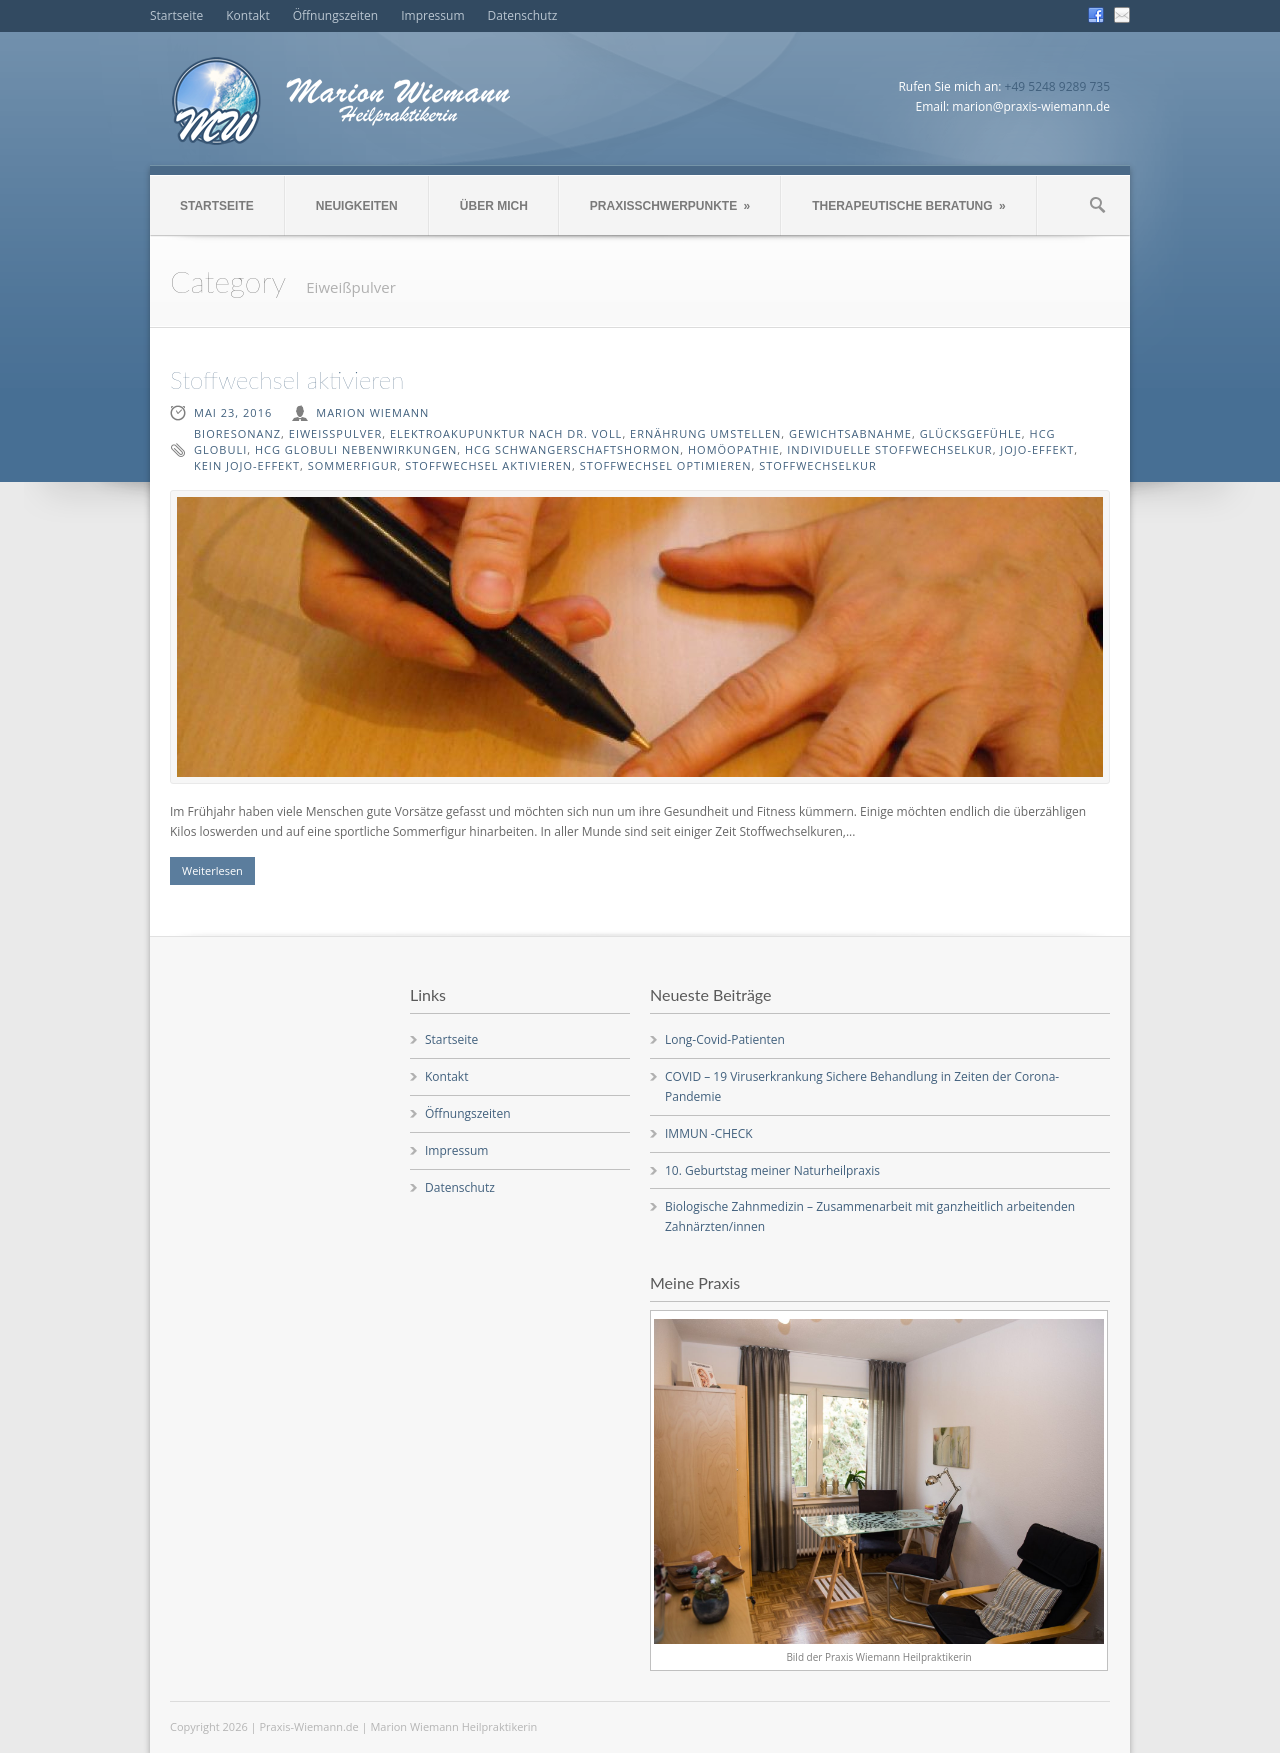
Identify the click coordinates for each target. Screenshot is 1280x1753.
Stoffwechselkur (818, 465)
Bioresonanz (237, 433)
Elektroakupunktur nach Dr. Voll (506, 433)
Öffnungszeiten (336, 15)
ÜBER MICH (494, 206)
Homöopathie (734, 449)
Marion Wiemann (372, 412)
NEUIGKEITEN (357, 206)
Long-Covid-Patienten (725, 1039)
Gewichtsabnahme (850, 433)
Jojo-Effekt (1037, 449)
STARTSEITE (217, 206)
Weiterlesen (212, 870)
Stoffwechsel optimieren (666, 465)
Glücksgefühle (971, 433)
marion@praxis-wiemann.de (1031, 106)
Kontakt (247, 15)
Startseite (176, 15)
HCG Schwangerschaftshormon (572, 449)
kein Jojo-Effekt (247, 465)
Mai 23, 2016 (233, 412)
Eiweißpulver (335, 433)
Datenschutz (523, 15)
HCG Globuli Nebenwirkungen (356, 449)
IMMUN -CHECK (709, 1133)
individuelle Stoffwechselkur (889, 449)
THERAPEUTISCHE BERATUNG (908, 206)
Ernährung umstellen (705, 433)
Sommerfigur (353, 465)
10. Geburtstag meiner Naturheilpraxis (772, 1170)
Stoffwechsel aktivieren (287, 379)
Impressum (432, 15)
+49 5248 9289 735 (1057, 86)
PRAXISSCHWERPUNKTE (670, 206)
